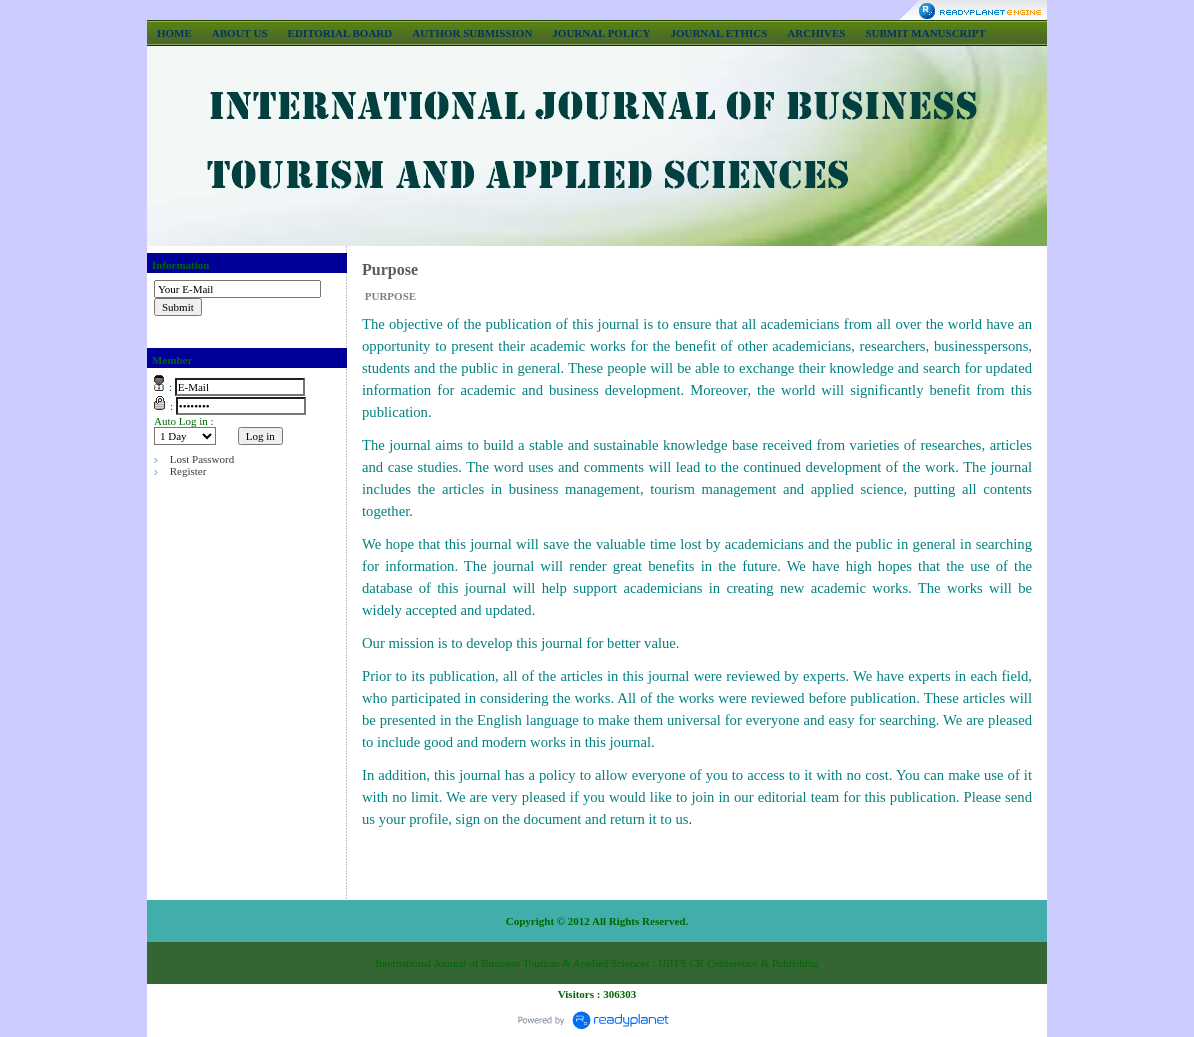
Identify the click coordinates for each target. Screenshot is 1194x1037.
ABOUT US (240, 33)
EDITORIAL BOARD (340, 33)
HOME (174, 33)
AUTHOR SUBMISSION (472, 33)
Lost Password (202, 459)
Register (188, 471)
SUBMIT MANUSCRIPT (925, 33)
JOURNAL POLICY (601, 33)
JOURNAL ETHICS (718, 33)
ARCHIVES (816, 33)
